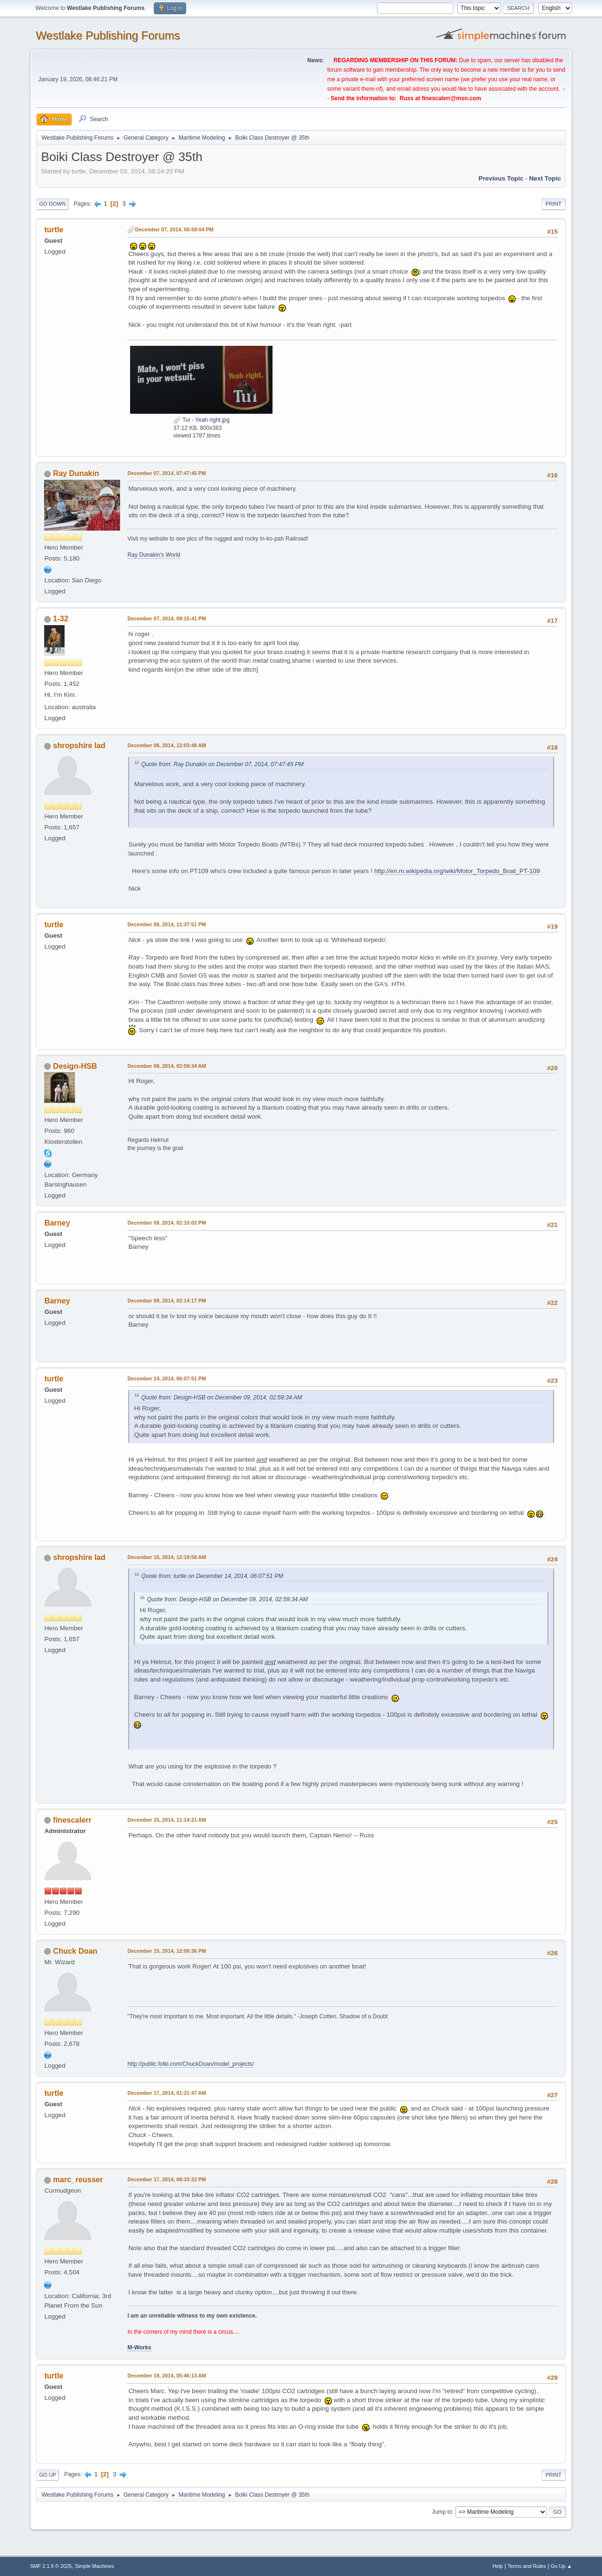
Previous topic (501, 178)
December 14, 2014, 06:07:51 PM (166, 1378)
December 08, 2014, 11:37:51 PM (166, 924)
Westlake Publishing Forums (107, 35)
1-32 (60, 619)
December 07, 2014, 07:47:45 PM (166, 473)
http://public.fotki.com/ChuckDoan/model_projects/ (190, 2064)
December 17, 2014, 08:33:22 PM (166, 2179)
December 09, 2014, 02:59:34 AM (166, 1066)
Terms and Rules (527, 2566)
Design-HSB (75, 1066)
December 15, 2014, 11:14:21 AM (166, 1820)
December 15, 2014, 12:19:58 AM (166, 1557)
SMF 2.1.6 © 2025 (51, 2566)
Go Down (52, 204)
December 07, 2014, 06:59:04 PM (174, 229)
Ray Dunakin (76, 473)
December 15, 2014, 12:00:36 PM (166, 1951)
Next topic (545, 178)
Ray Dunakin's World (153, 554)
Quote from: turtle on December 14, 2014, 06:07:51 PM (212, 1576)
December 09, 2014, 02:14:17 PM (166, 1300)
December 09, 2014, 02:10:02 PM (166, 1223)
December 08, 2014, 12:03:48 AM (166, 745)
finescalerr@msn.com (451, 98)
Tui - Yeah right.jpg (201, 420)
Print (554, 204)
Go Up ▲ (561, 2566)
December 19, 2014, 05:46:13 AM (166, 2375)
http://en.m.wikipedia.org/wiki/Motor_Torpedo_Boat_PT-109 (457, 871)
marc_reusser (78, 2180)
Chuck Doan (75, 1951)
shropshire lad (79, 745)
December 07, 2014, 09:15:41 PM (166, 618)
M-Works (139, 2347)
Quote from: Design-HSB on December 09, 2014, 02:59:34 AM (221, 1397)
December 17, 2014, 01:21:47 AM (166, 2093)
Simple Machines (94, 2566)
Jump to (442, 2512)
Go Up (47, 2475)
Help (497, 2566)
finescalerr (72, 1820)
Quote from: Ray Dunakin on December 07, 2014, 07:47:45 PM (222, 764)
